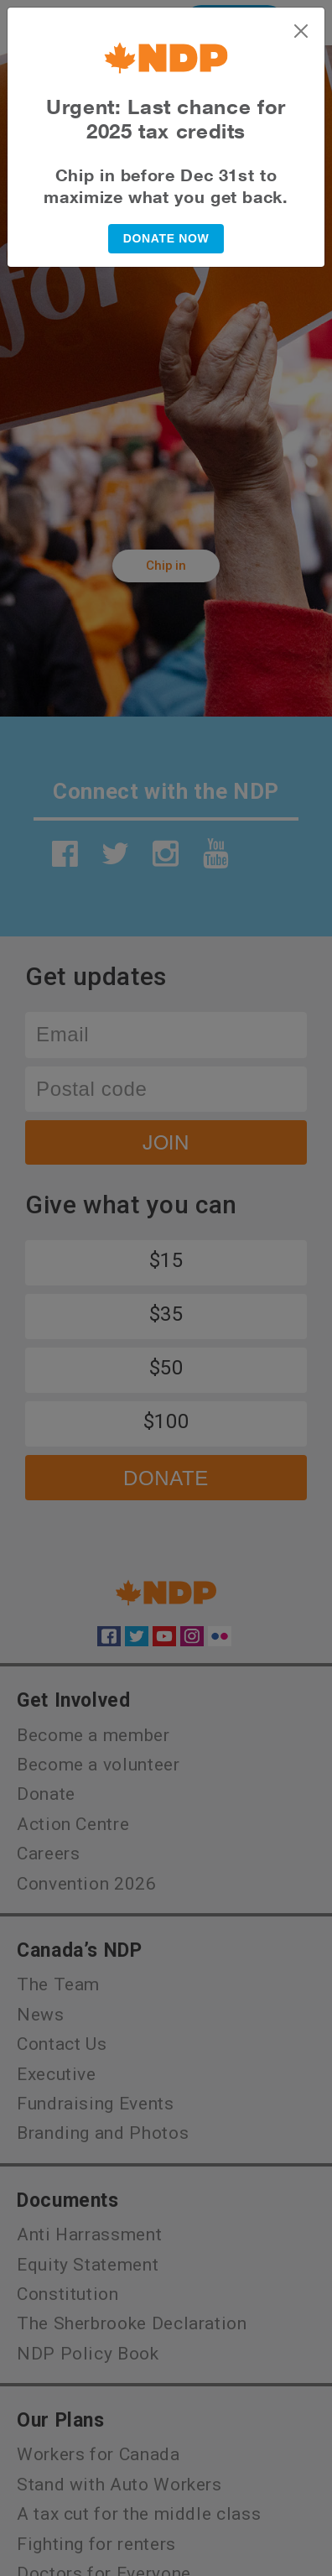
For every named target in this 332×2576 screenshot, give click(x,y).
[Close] (301, 31)
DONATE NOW (166, 238)
